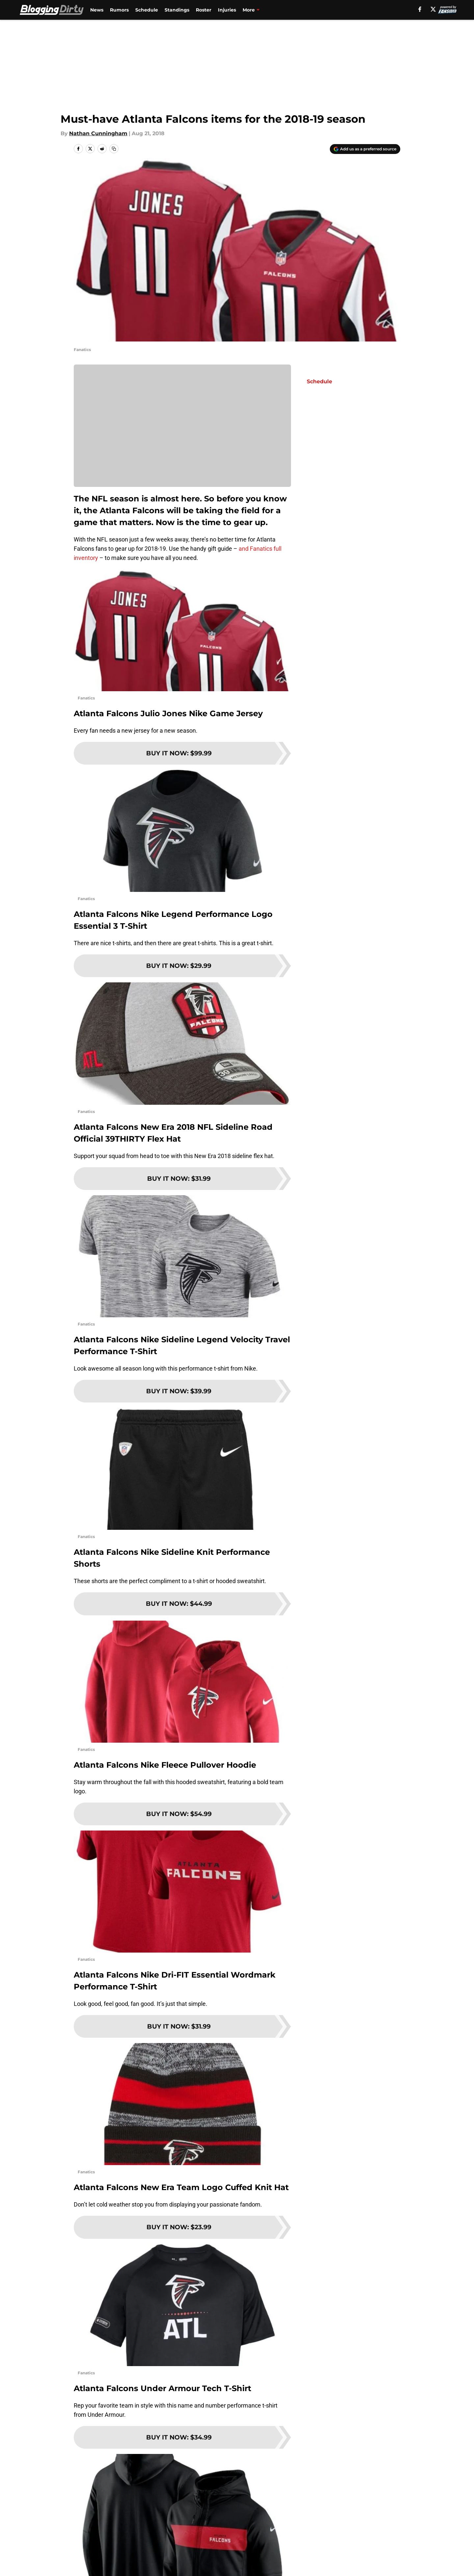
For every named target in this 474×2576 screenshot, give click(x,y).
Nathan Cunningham (98, 133)
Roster (203, 10)
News (96, 10)
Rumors (119, 10)
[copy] (113, 148)
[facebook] (419, 9)
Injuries (227, 10)
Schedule (146, 10)
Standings (177, 10)
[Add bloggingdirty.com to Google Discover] (365, 149)
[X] (433, 9)
